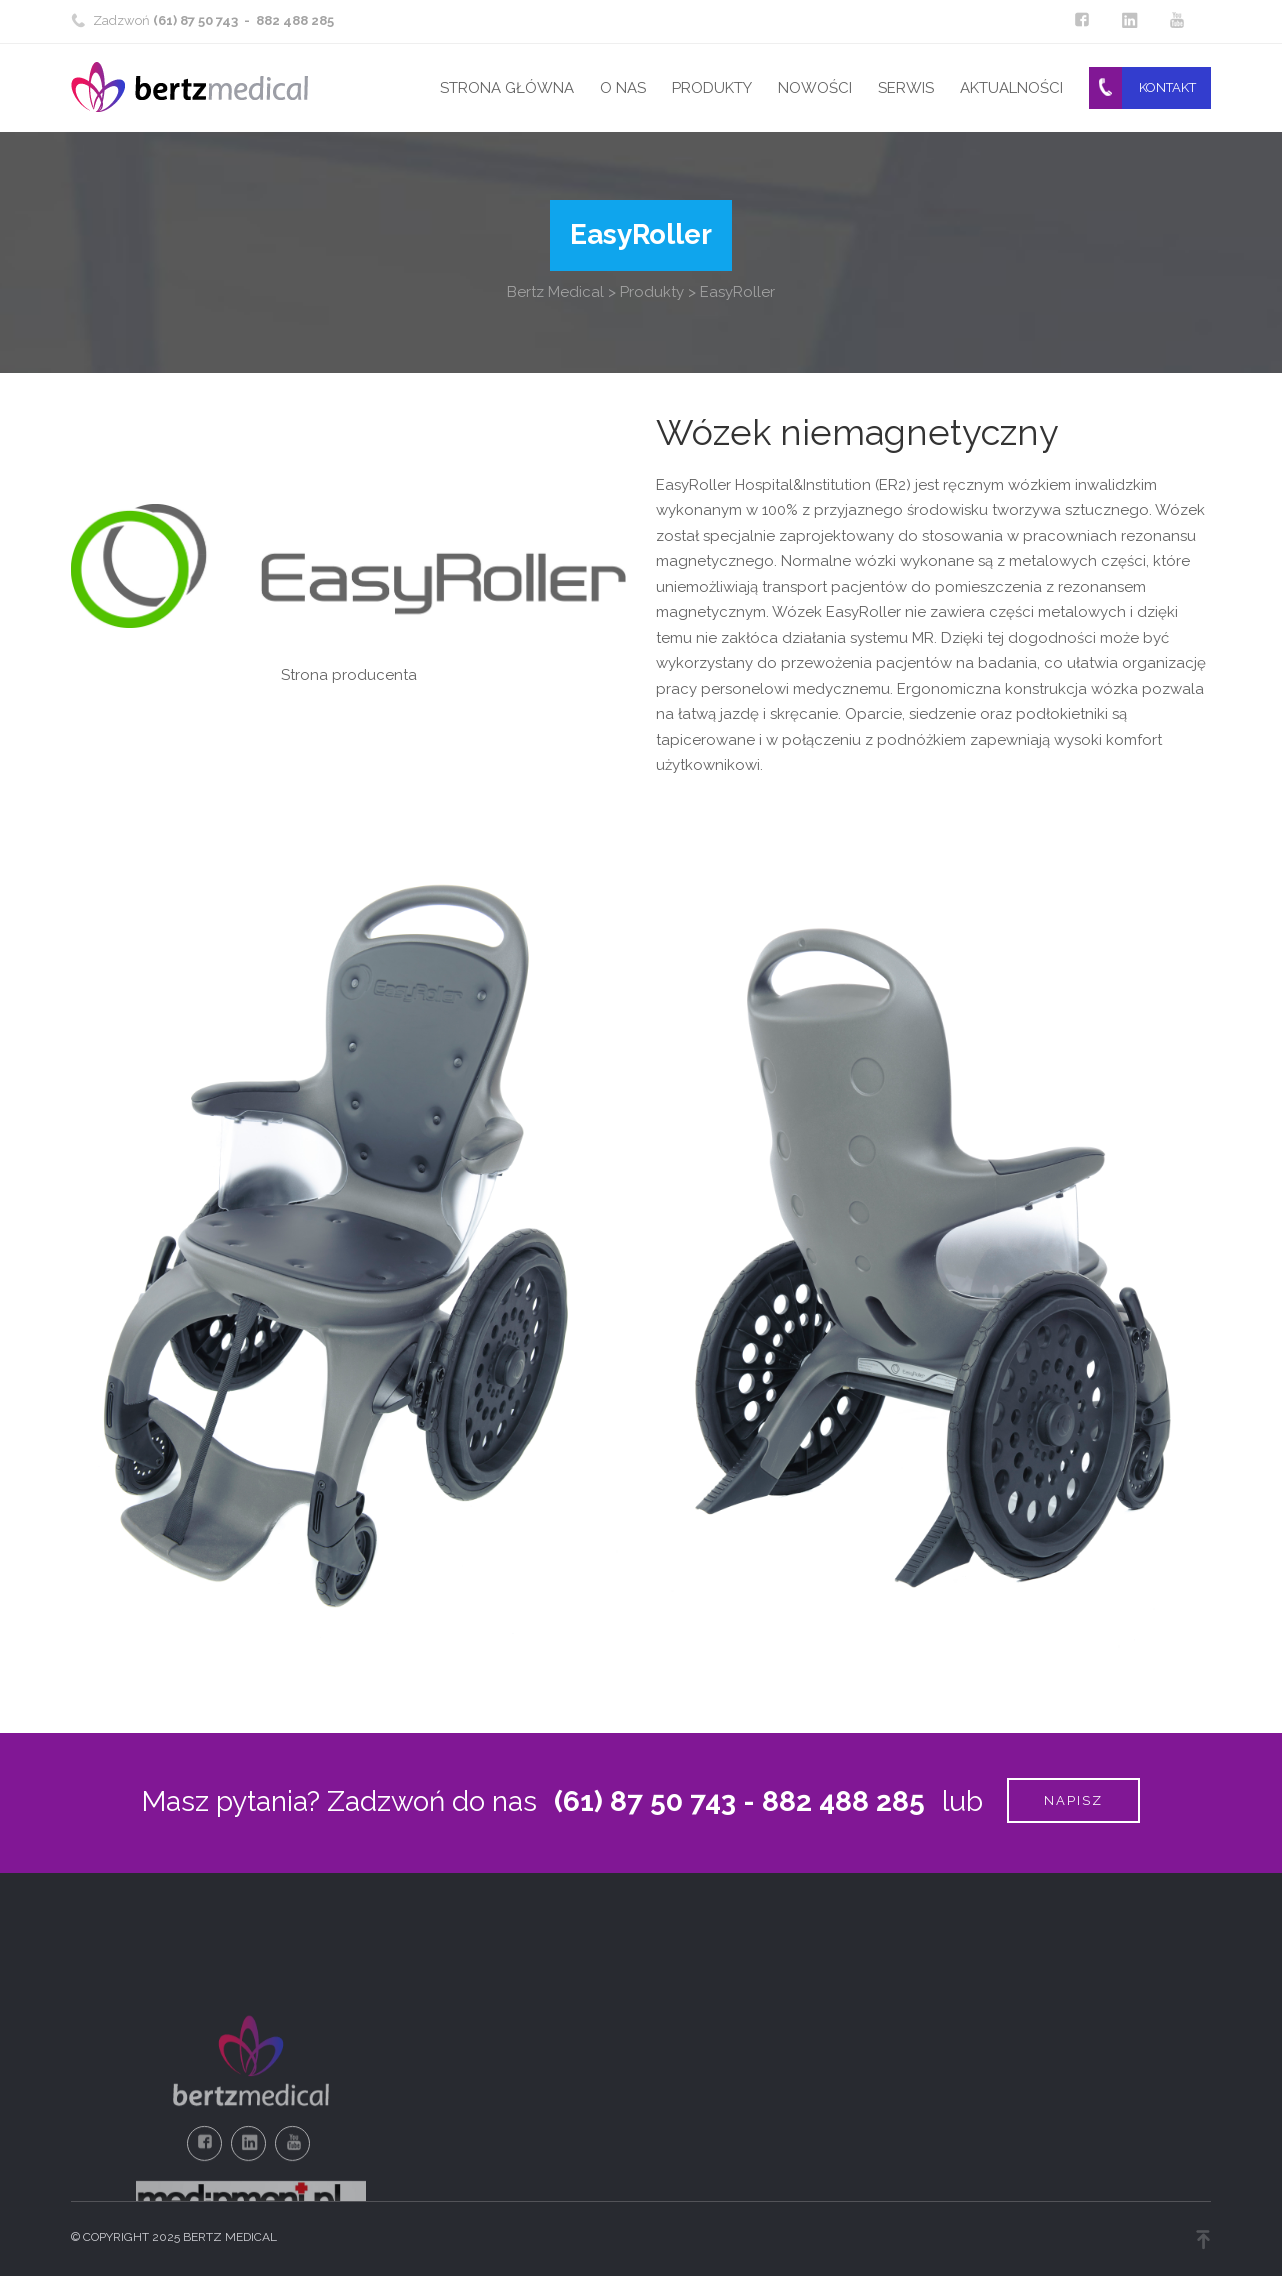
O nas (623, 88)
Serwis (906, 88)
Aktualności (1011, 88)
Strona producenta (349, 675)
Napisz (1073, 1800)
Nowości (815, 88)
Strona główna (507, 88)
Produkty (712, 88)
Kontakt (1167, 87)
